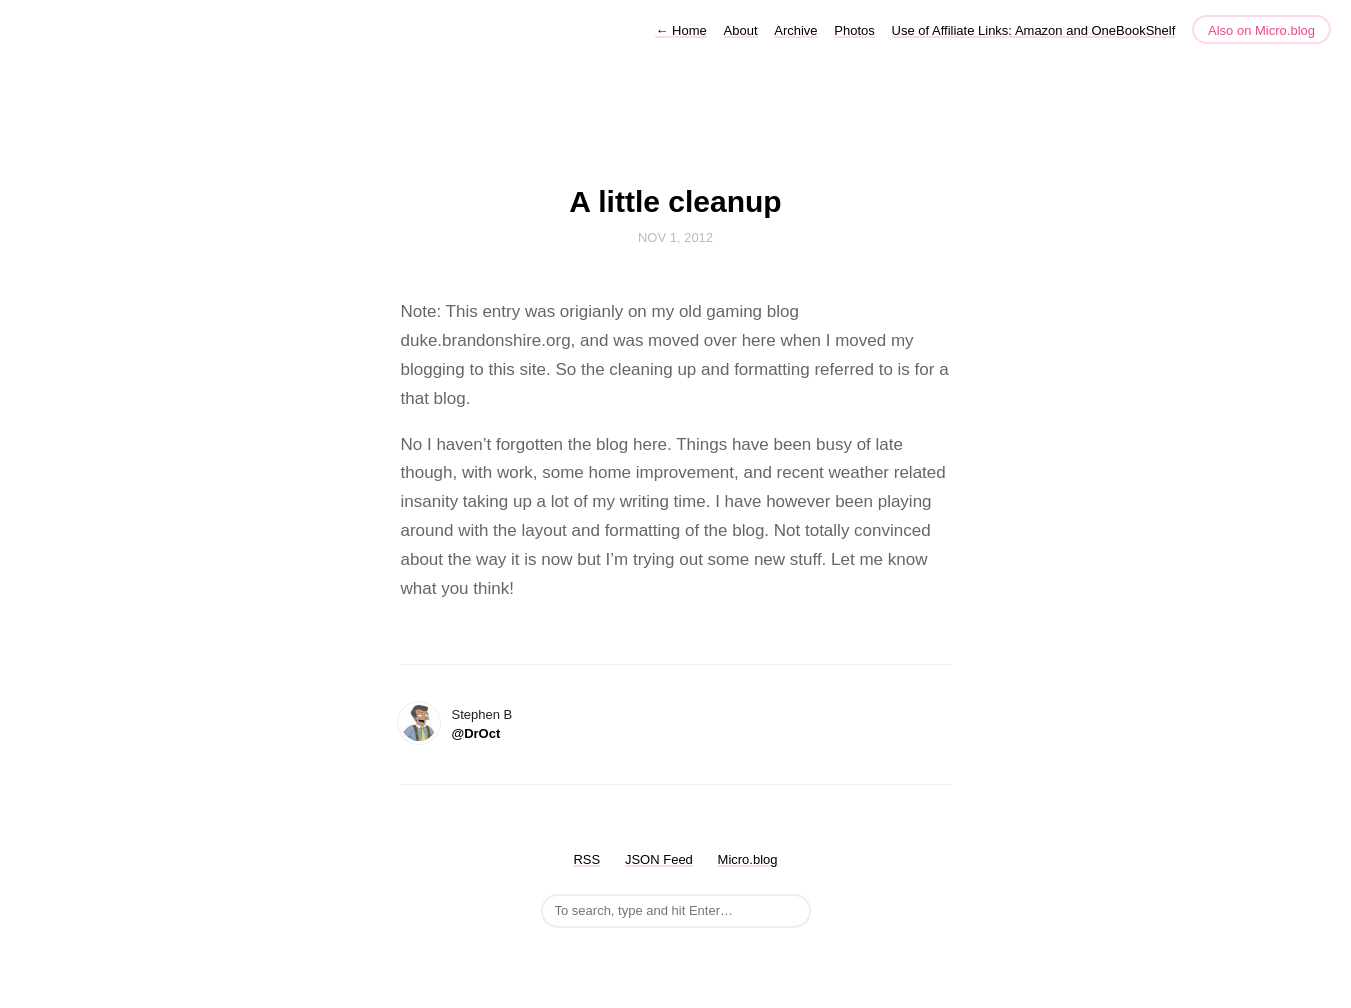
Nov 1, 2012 (675, 237)
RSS (586, 859)
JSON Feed (659, 859)
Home (680, 30)
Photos (854, 30)
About (741, 30)
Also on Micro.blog (1261, 30)
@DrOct (476, 733)
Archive (795, 30)
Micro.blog (748, 859)
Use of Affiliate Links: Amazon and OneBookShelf (1034, 30)
